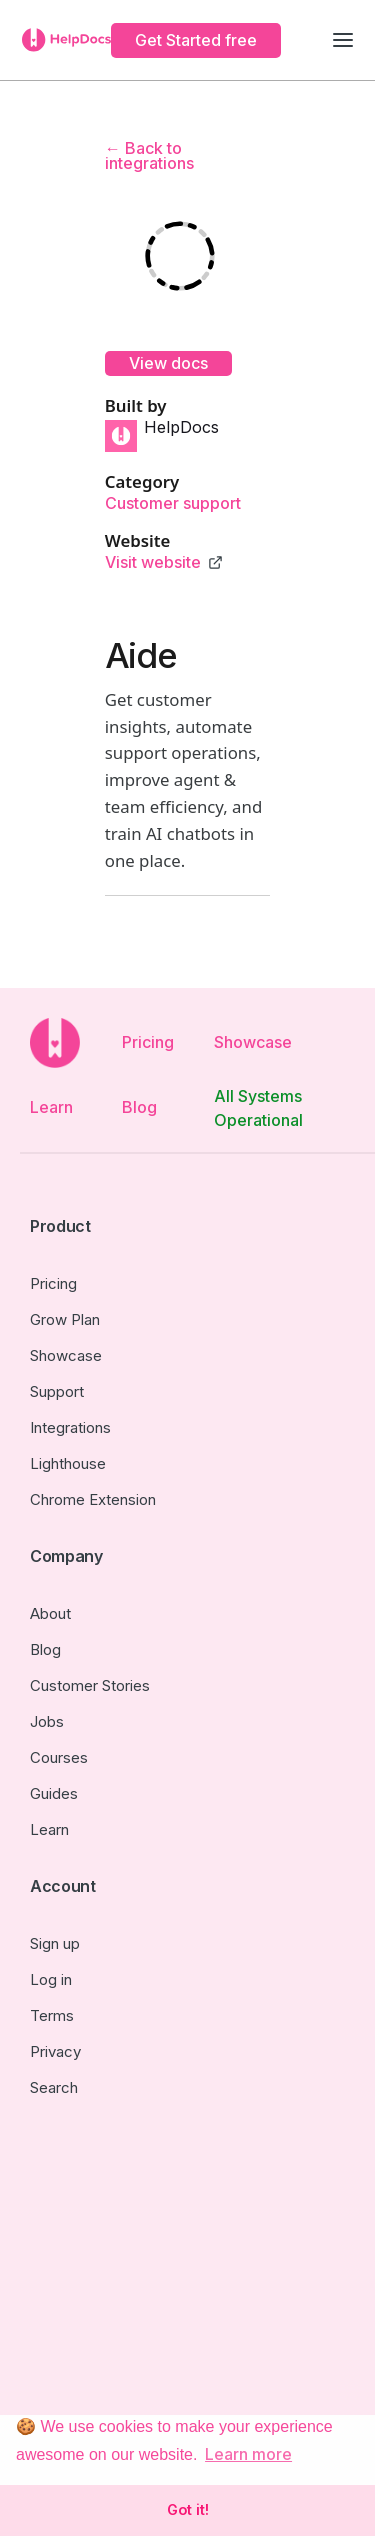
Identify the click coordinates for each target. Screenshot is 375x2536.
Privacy (55, 2051)
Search (54, 2087)
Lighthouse (68, 1463)
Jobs (47, 1721)
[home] (61, 40)
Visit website (153, 562)
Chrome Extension (93, 1499)
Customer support (173, 503)
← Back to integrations (149, 155)
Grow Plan (65, 1319)
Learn (51, 1107)
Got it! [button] (188, 2509)
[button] (343, 40)
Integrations (70, 1427)
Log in (51, 1979)
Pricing (148, 1042)
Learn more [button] (248, 2454)
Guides (54, 1793)
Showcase (253, 1042)
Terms (52, 2015)
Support (57, 1391)
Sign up (55, 1943)
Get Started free (196, 40)
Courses (59, 1757)
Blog (139, 1107)
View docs (168, 363)
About (50, 1613)
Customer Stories (90, 1685)
